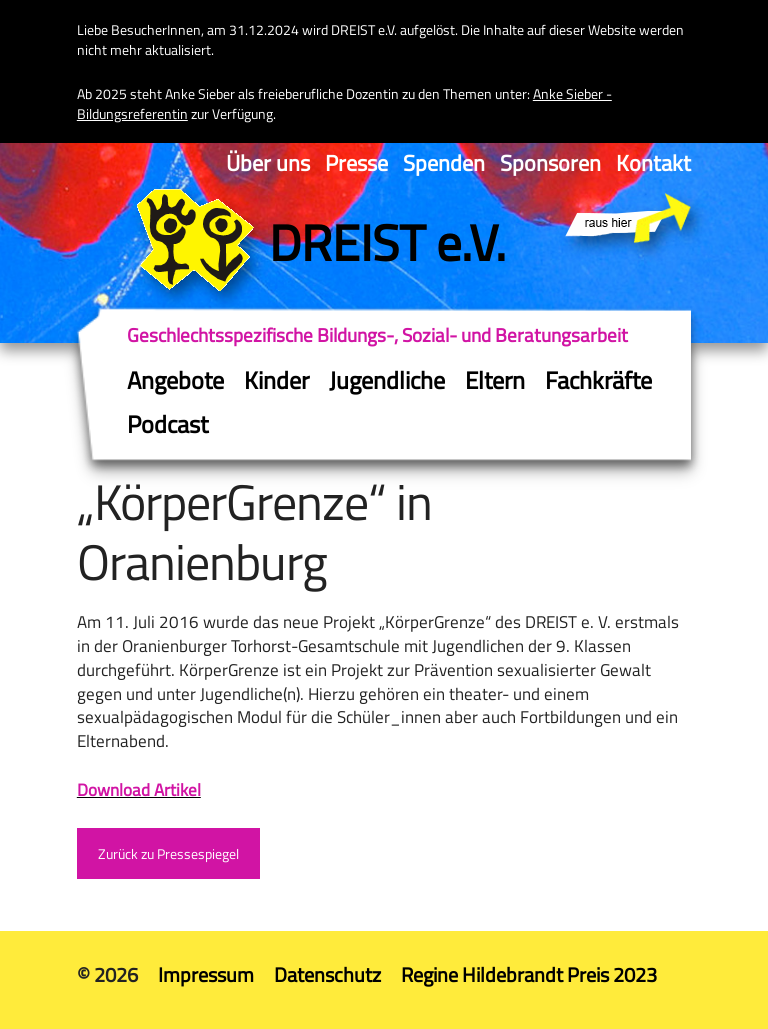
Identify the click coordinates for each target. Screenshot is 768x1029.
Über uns (268, 163)
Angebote (175, 380)
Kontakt (653, 163)
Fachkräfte (598, 380)
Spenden (444, 163)
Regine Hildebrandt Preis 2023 (529, 974)
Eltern (495, 380)
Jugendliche (387, 380)
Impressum (206, 974)
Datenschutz (327, 974)
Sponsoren (550, 163)
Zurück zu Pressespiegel (168, 853)
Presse (356, 163)
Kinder (276, 380)
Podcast (167, 424)
